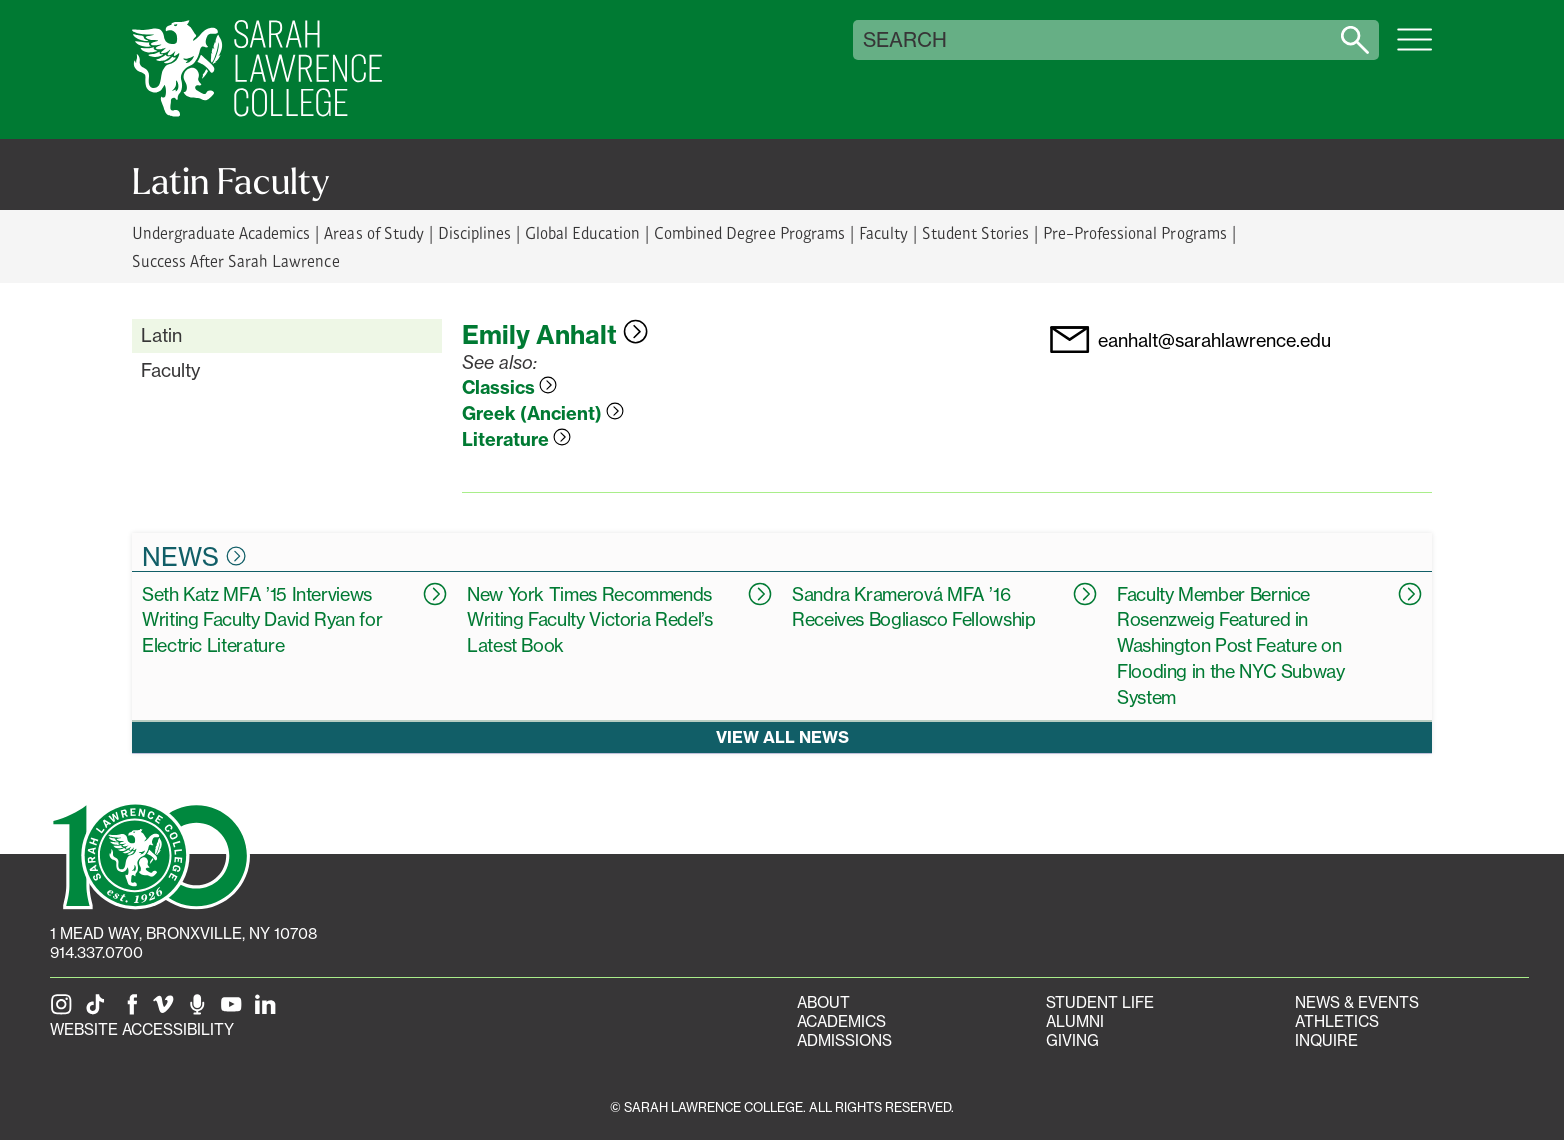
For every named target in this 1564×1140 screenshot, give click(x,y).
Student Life (1100, 1002)
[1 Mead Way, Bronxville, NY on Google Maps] (183, 933)
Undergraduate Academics (221, 232)
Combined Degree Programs (749, 232)
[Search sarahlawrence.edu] (1355, 40)
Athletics (1337, 1021)
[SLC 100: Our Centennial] (150, 854)
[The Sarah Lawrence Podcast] (201, 1010)
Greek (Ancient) (543, 413)
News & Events (1357, 1002)
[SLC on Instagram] (65, 1010)
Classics (509, 387)
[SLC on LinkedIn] (269, 1010)
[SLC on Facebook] (133, 1010)
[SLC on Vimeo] (167, 1010)
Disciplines (474, 232)
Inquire (1326, 1040)
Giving (1072, 1040)
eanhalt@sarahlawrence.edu (1214, 341)
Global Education (582, 232)
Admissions (844, 1040)
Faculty (883, 232)
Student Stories (975, 232)
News (194, 556)
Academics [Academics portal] (841, 1021)
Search (905, 40)
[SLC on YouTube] (235, 1010)
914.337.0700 (96, 952)
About (823, 1002)
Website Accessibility (142, 1029)
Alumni (1075, 1021)
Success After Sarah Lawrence (236, 260)
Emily (555, 335)
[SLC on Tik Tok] (99, 1010)
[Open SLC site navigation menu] (1414, 50)
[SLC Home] (257, 69)
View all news (782, 737)
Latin (161, 335)
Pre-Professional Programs (1134, 232)
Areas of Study (373, 232)
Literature (516, 439)
